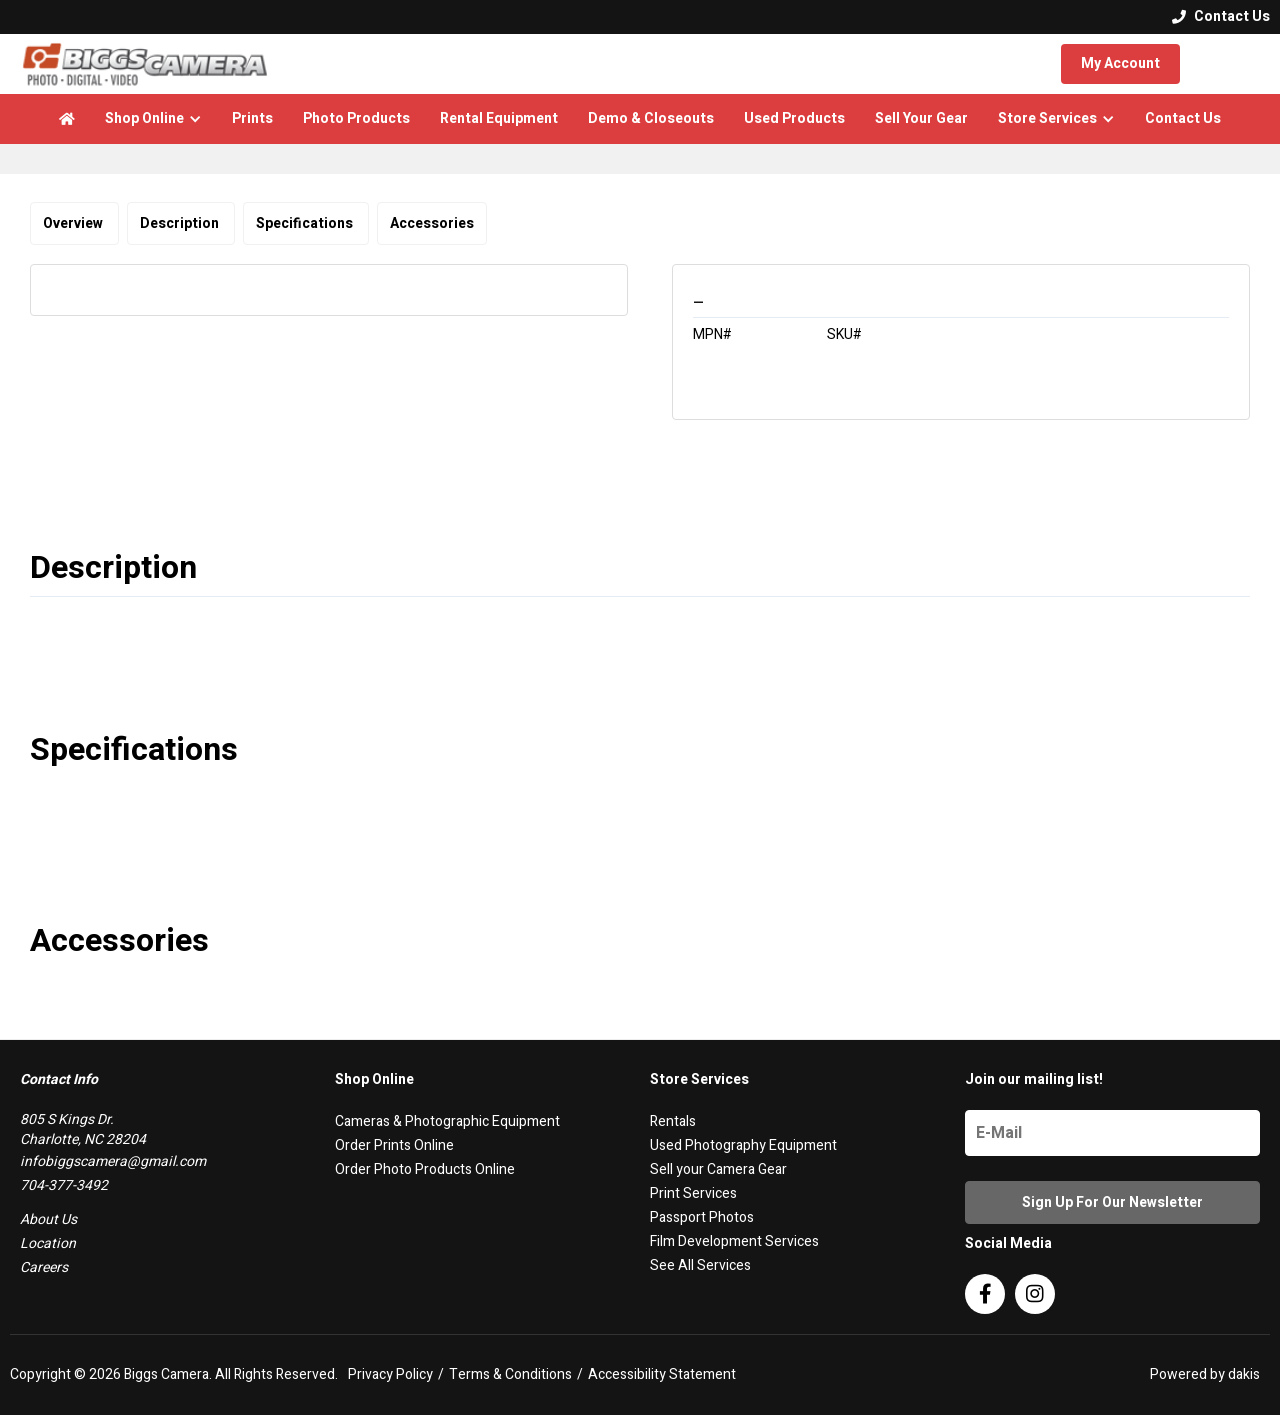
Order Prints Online (394, 1145)
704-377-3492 (64, 1185)
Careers (44, 1267)
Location (48, 1243)
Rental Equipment (499, 118)
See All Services (700, 1265)
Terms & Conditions (510, 1375)
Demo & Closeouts (651, 118)
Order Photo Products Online (425, 1169)
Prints (252, 118)
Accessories (432, 223)
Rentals (673, 1121)
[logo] (145, 64)
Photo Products (356, 118)
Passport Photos (702, 1217)
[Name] (1112, 1133)
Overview (74, 223)
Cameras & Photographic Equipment (447, 1121)
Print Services (693, 1193)
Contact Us (1183, 118)
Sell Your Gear (921, 118)
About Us (48, 1219)
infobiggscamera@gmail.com (113, 1161)
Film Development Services (734, 1241)
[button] (153, 119)
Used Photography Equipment (743, 1145)
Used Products (794, 118)
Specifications (306, 223)
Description (181, 223)
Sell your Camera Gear (718, 1169)
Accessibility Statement (662, 1375)
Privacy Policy (390, 1375)
